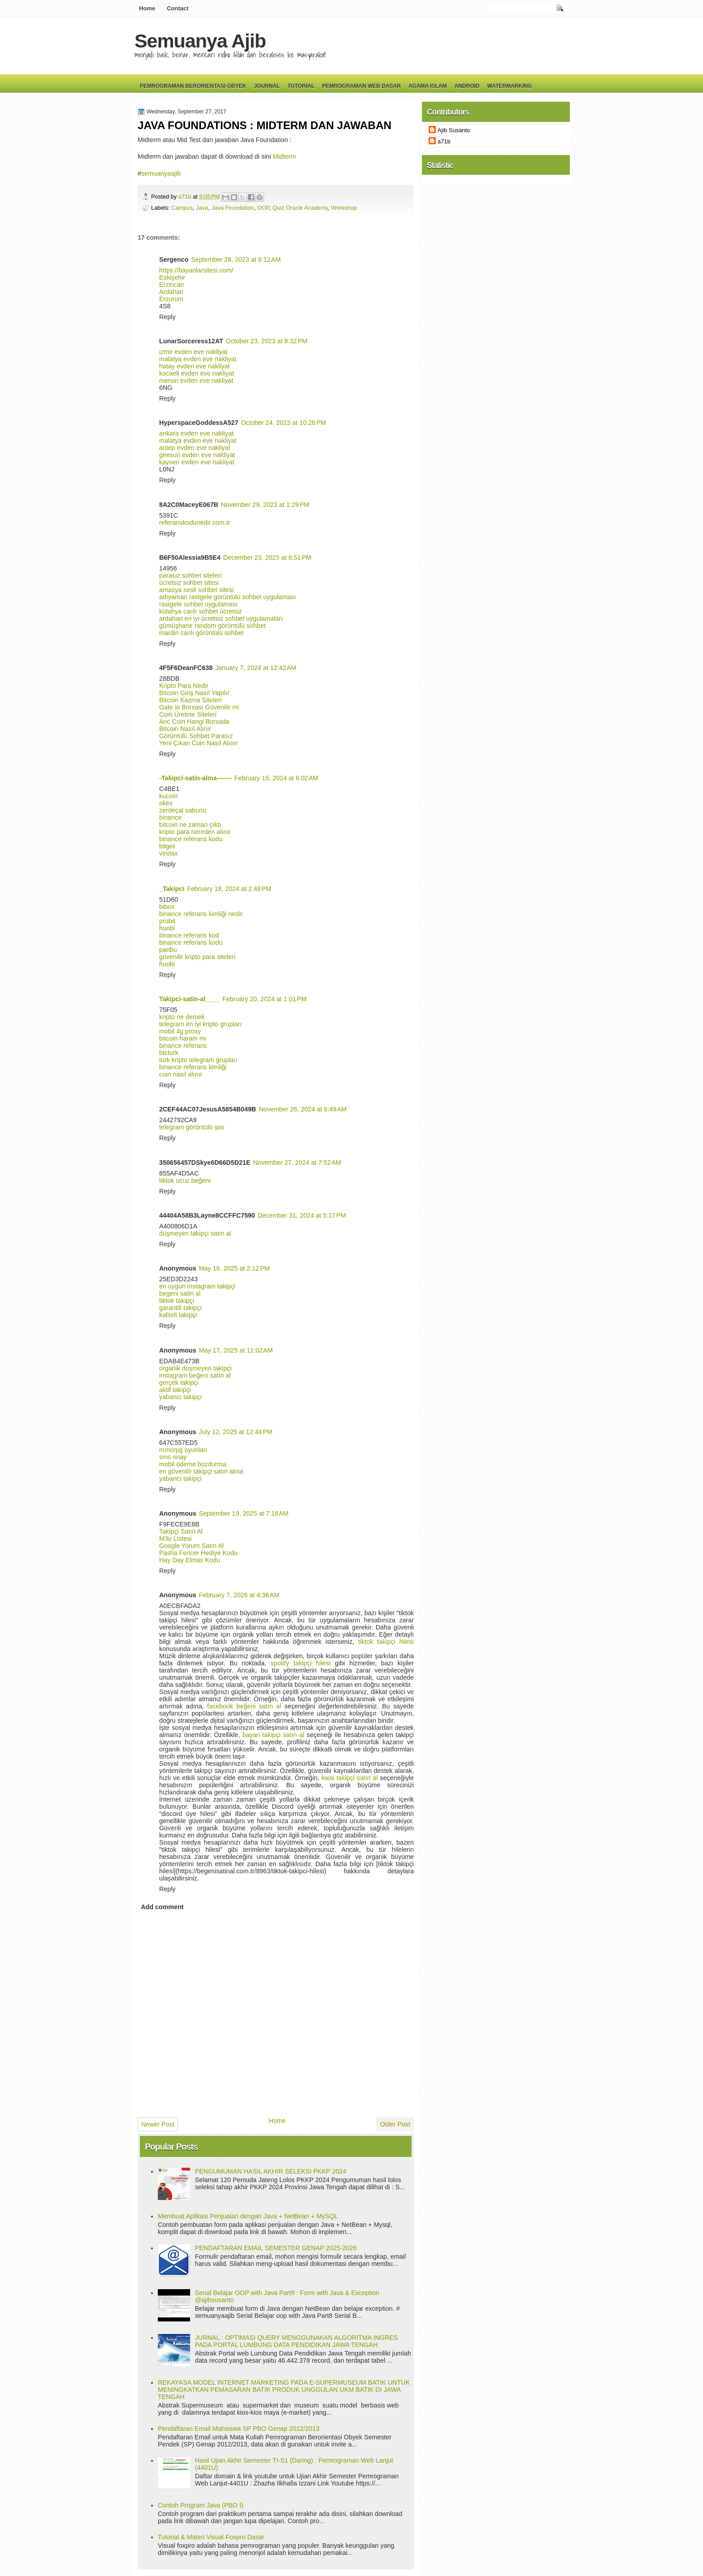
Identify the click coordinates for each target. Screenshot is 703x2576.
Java (202, 207)
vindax (168, 853)
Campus (182, 207)
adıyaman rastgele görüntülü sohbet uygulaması (227, 597)
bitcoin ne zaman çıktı (190, 824)
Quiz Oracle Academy (300, 207)
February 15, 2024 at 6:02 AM (276, 778)
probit (167, 921)
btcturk (168, 1052)
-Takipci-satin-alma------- (195, 778)
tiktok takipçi (176, 1300)
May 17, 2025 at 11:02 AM (236, 1350)
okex (166, 803)
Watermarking (509, 86)
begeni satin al (179, 1293)
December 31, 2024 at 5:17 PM (302, 1215)
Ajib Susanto (454, 130)
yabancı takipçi (180, 1396)
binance (170, 817)
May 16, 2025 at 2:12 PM (234, 1268)
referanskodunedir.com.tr (194, 522)
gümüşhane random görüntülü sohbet (212, 625)
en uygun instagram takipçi (197, 1286)
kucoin (168, 796)
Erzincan (171, 284)
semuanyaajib (161, 173)
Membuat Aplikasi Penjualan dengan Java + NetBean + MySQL (248, 2216)
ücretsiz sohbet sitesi (189, 582)
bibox (166, 906)
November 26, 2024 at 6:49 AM (303, 1109)
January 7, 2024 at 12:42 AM (255, 667)
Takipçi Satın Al (181, 1531)
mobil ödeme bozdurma (192, 1464)
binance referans (183, 1045)
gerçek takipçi (178, 1382)
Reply (167, 316)
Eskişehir (172, 277)
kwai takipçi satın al (349, 1777)
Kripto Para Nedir (183, 685)
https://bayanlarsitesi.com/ (196, 270)
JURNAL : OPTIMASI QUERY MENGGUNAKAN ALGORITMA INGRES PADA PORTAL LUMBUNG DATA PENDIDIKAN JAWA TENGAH (296, 2341)
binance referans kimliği (192, 1067)
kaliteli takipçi (178, 1314)
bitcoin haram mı (183, 1038)
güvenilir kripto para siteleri (197, 956)
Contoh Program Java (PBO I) (200, 2505)
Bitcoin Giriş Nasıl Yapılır (194, 692)
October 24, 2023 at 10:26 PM (283, 422)
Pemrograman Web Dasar (361, 86)
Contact (177, 8)
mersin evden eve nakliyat (196, 380)
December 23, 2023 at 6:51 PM (267, 557)
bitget (167, 846)
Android (466, 86)
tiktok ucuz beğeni (184, 1180)
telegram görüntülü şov (191, 1127)
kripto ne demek (182, 1016)
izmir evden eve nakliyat (193, 351)
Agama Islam (427, 86)
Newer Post (157, 2124)
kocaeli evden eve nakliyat (196, 373)
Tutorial (300, 86)
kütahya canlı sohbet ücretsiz (200, 611)
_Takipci (171, 888)
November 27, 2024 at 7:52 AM (297, 1162)
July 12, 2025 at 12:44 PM (236, 1431)
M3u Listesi (175, 1538)
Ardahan (171, 291)
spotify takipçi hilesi (301, 1663)
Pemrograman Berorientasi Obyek (193, 86)
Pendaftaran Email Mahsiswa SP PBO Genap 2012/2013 (239, 2428)
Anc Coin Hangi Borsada (194, 721)
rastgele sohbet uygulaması (198, 604)
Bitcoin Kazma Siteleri (190, 700)
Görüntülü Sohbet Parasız (196, 735)
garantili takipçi (180, 1307)
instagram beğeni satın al (195, 1375)
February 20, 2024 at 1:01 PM (264, 999)
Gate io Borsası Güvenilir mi (199, 707)
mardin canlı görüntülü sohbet (201, 632)
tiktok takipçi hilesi (386, 1641)
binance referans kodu (190, 839)
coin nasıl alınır (180, 1074)
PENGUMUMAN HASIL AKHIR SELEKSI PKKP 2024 (271, 2171)
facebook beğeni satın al (244, 1706)
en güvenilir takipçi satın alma (201, 1471)
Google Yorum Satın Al (191, 1545)
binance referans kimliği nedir (201, 913)
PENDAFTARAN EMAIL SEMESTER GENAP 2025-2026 (275, 2248)
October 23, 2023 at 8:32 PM (267, 341)
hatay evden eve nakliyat (194, 366)
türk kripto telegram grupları (198, 1059)
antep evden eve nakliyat (194, 447)
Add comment (162, 1906)
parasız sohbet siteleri (190, 575)
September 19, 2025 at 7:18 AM (244, 1513)
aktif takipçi (175, 1389)
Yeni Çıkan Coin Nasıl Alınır (198, 743)
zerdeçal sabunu (182, 810)
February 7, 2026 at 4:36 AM (239, 1595)
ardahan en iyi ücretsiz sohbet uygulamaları (221, 618)
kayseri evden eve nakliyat (196, 462)
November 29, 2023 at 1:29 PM (265, 504)
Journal (267, 86)
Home (147, 8)
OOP (263, 207)
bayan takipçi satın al (273, 1734)
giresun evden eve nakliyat (197, 454)
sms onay (173, 1457)
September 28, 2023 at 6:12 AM (236, 259)
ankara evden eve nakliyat (196, 433)
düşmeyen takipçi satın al (195, 1233)
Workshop (344, 207)
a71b (185, 196)
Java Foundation (232, 207)
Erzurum (171, 299)
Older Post (395, 2124)
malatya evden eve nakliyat (197, 359)
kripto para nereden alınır (195, 831)
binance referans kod (189, 935)
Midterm (284, 156)
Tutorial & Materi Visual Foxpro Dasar (211, 2537)
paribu (168, 949)
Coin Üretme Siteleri (188, 714)
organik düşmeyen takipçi (195, 1368)
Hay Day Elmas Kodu (189, 1560)
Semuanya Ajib (200, 41)
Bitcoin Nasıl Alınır (185, 728)
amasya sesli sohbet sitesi (196, 589)
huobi (167, 928)
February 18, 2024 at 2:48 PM (229, 888)
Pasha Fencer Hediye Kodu (198, 1552)
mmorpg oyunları (183, 1449)
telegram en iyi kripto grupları (200, 1024)
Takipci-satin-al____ (189, 999)
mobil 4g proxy (180, 1031)
